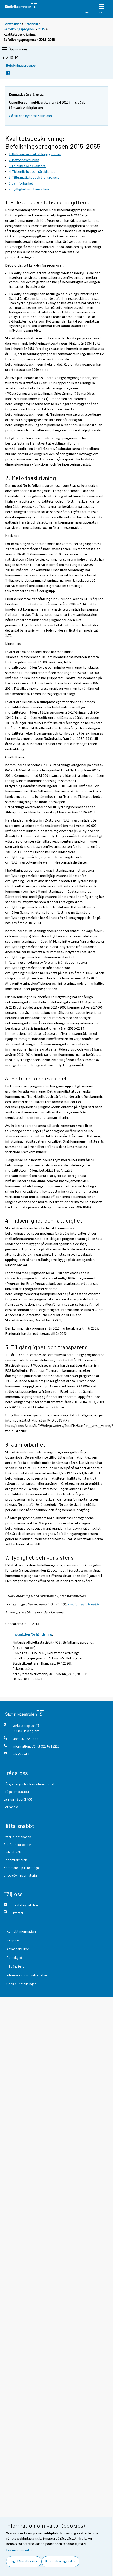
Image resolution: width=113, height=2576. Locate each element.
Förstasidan (12, 24)
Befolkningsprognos (19, 29)
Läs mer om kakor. (19, 2550)
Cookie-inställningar (21, 1984)
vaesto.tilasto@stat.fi (83, 1604)
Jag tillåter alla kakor (23, 2561)
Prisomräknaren (15, 1860)
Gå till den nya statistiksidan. (30, 115)
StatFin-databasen (17, 1837)
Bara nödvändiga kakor (60, 2561)
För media (11, 1807)
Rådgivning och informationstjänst (29, 1784)
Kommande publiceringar (22, 1868)
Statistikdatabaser (17, 1844)
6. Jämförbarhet (25, 1444)
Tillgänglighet (16, 1966)
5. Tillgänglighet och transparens (46, 1347)
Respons (13, 1940)
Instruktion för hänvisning (32, 1634)
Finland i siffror (15, 1852)
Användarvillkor (17, 1949)
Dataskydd (14, 1957)
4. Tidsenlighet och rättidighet (43, 1220)
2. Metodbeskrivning (30, 477)
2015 (41, 29)
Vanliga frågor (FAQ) (18, 1799)
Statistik (31, 24)
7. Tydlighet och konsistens (39, 1557)
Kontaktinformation (21, 1931)
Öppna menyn (15, 49)
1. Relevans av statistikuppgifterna (48, 202)
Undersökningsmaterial (21, 1875)
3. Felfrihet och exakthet (36, 1078)
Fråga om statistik (17, 1791)
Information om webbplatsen (27, 1975)
